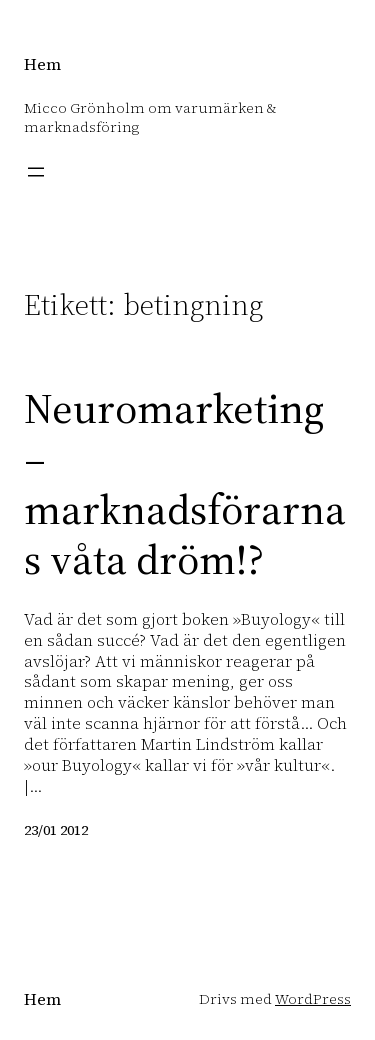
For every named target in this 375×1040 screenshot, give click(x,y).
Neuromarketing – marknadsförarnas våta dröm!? (185, 484)
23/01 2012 (56, 830)
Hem (42, 64)
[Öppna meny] (36, 172)
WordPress (313, 999)
